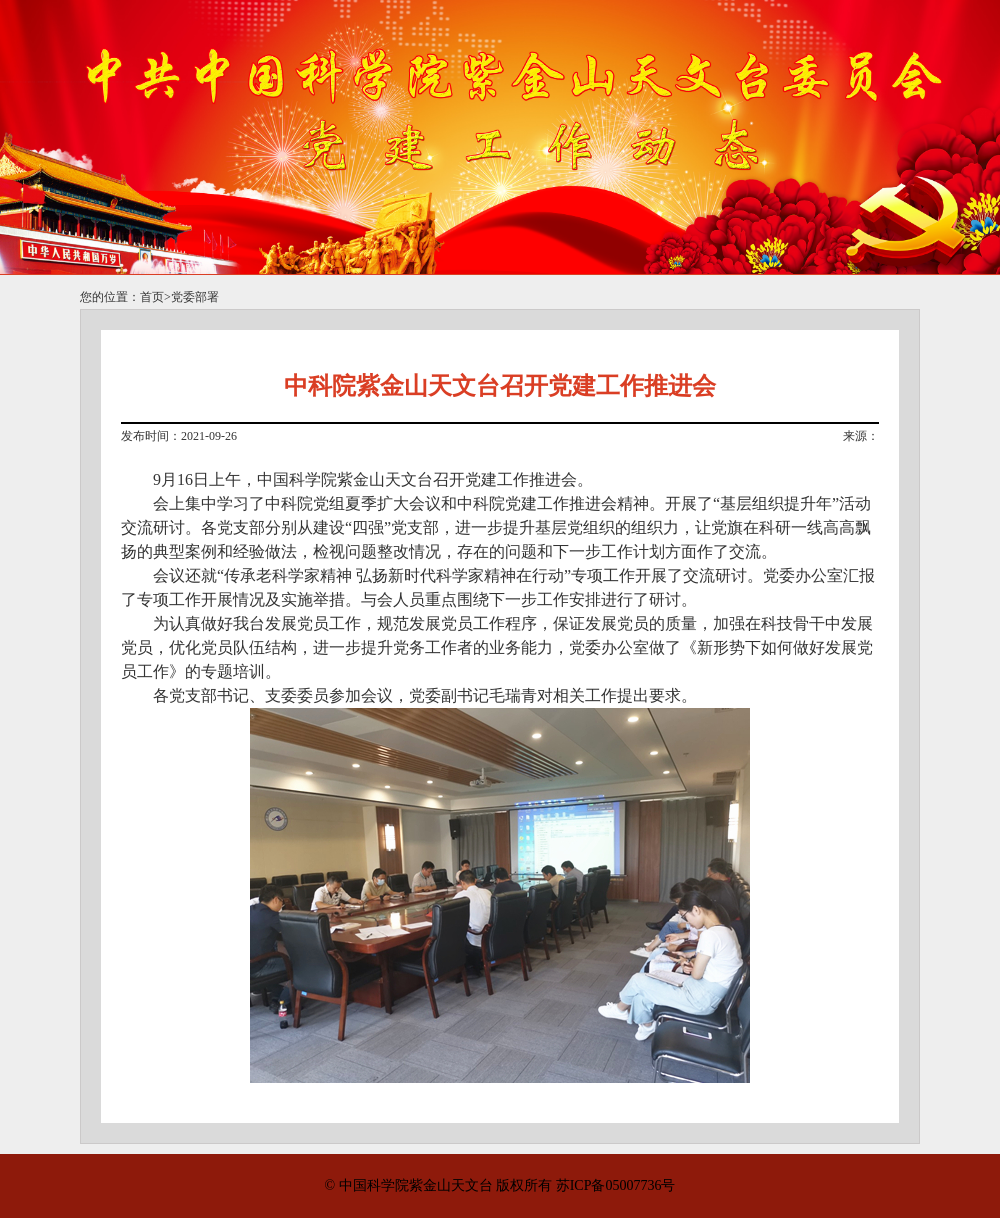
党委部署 (195, 297)
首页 (152, 297)
